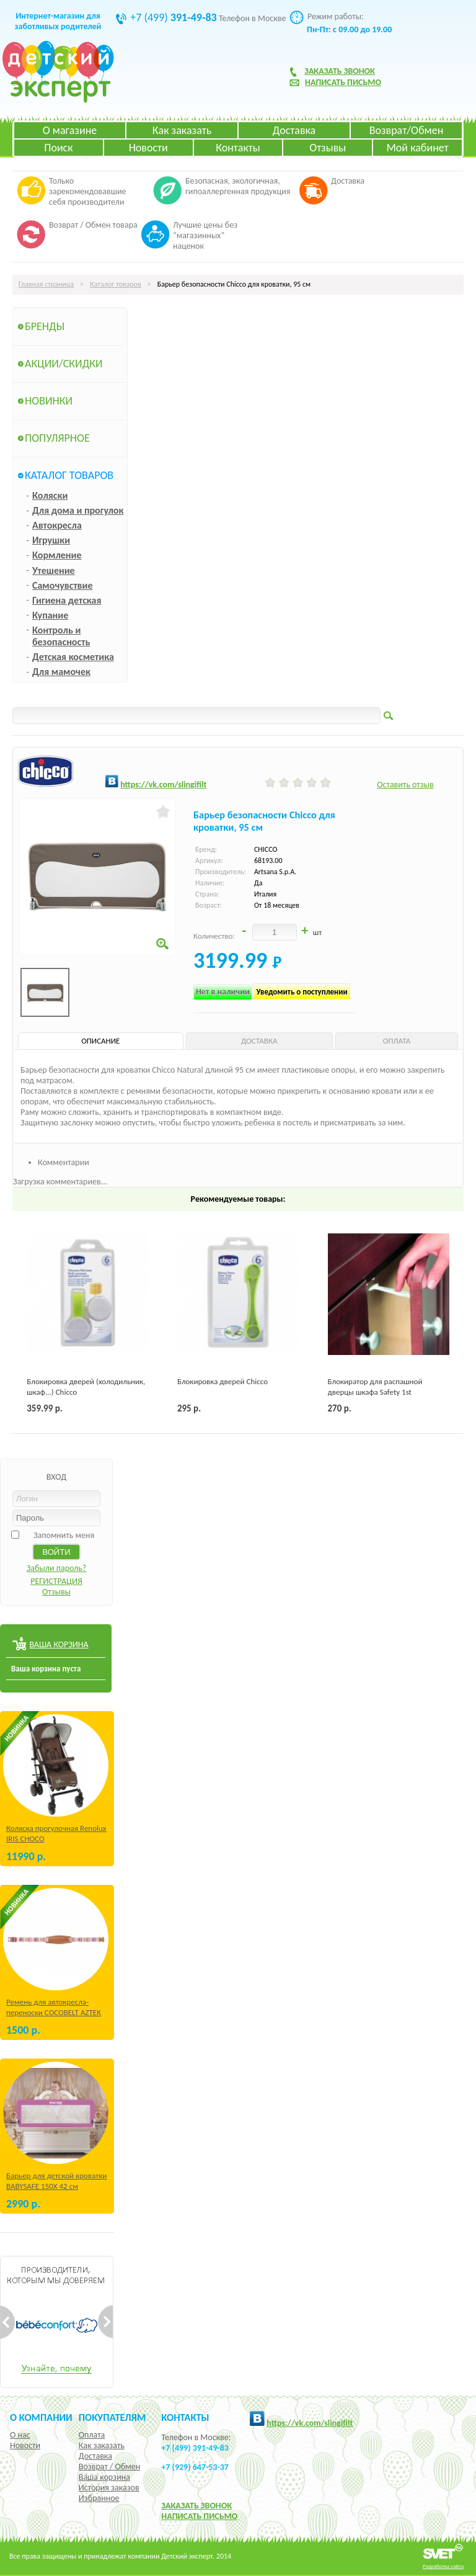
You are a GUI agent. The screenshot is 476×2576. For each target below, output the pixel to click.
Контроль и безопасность (61, 636)
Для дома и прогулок (77, 510)
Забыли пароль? (57, 1568)
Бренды (44, 326)
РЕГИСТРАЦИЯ (56, 1581)
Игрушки (51, 540)
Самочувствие (62, 585)
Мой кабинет (417, 147)
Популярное (57, 438)
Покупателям (112, 2417)
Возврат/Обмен (406, 130)
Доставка (294, 130)
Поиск (58, 147)
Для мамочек (61, 672)
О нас (20, 2435)
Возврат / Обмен (109, 2466)
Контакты (238, 147)
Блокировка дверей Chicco (222, 1381)
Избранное (99, 2498)
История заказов (109, 2487)
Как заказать (181, 130)
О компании (41, 2417)
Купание (50, 615)
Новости (148, 147)
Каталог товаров (115, 284)
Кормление (57, 555)
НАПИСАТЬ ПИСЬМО (199, 2516)
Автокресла (57, 525)
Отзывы (327, 147)
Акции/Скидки (64, 363)
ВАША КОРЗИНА (58, 1644)
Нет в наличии (223, 991)
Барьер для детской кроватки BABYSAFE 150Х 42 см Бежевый (56, 2186)
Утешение (53, 570)
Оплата (92, 2435)
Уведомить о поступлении (301, 991)
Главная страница (46, 284)
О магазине (70, 130)
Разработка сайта (443, 2565)
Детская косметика (73, 657)
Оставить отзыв (405, 784)
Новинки (49, 401)
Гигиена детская (66, 600)
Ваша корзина (104, 2477)
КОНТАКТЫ (185, 2417)
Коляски (50, 495)
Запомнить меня (63, 1535)
